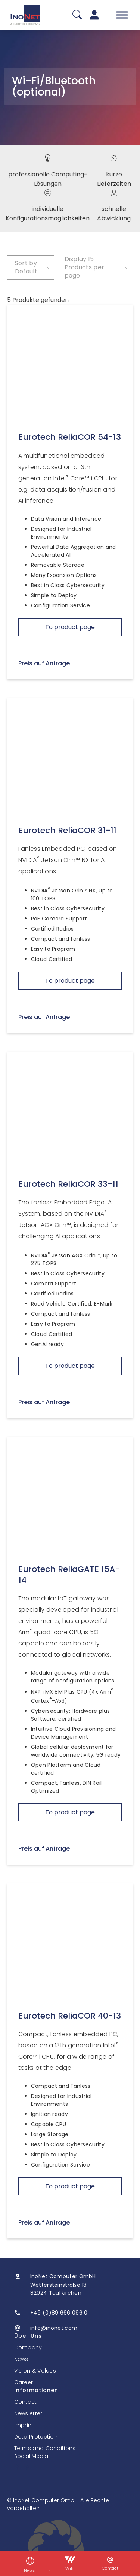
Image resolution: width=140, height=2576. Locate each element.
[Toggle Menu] (122, 14)
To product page (70, 627)
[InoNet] (25, 15)
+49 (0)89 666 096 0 (59, 2312)
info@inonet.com (54, 2328)
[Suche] (77, 15)
